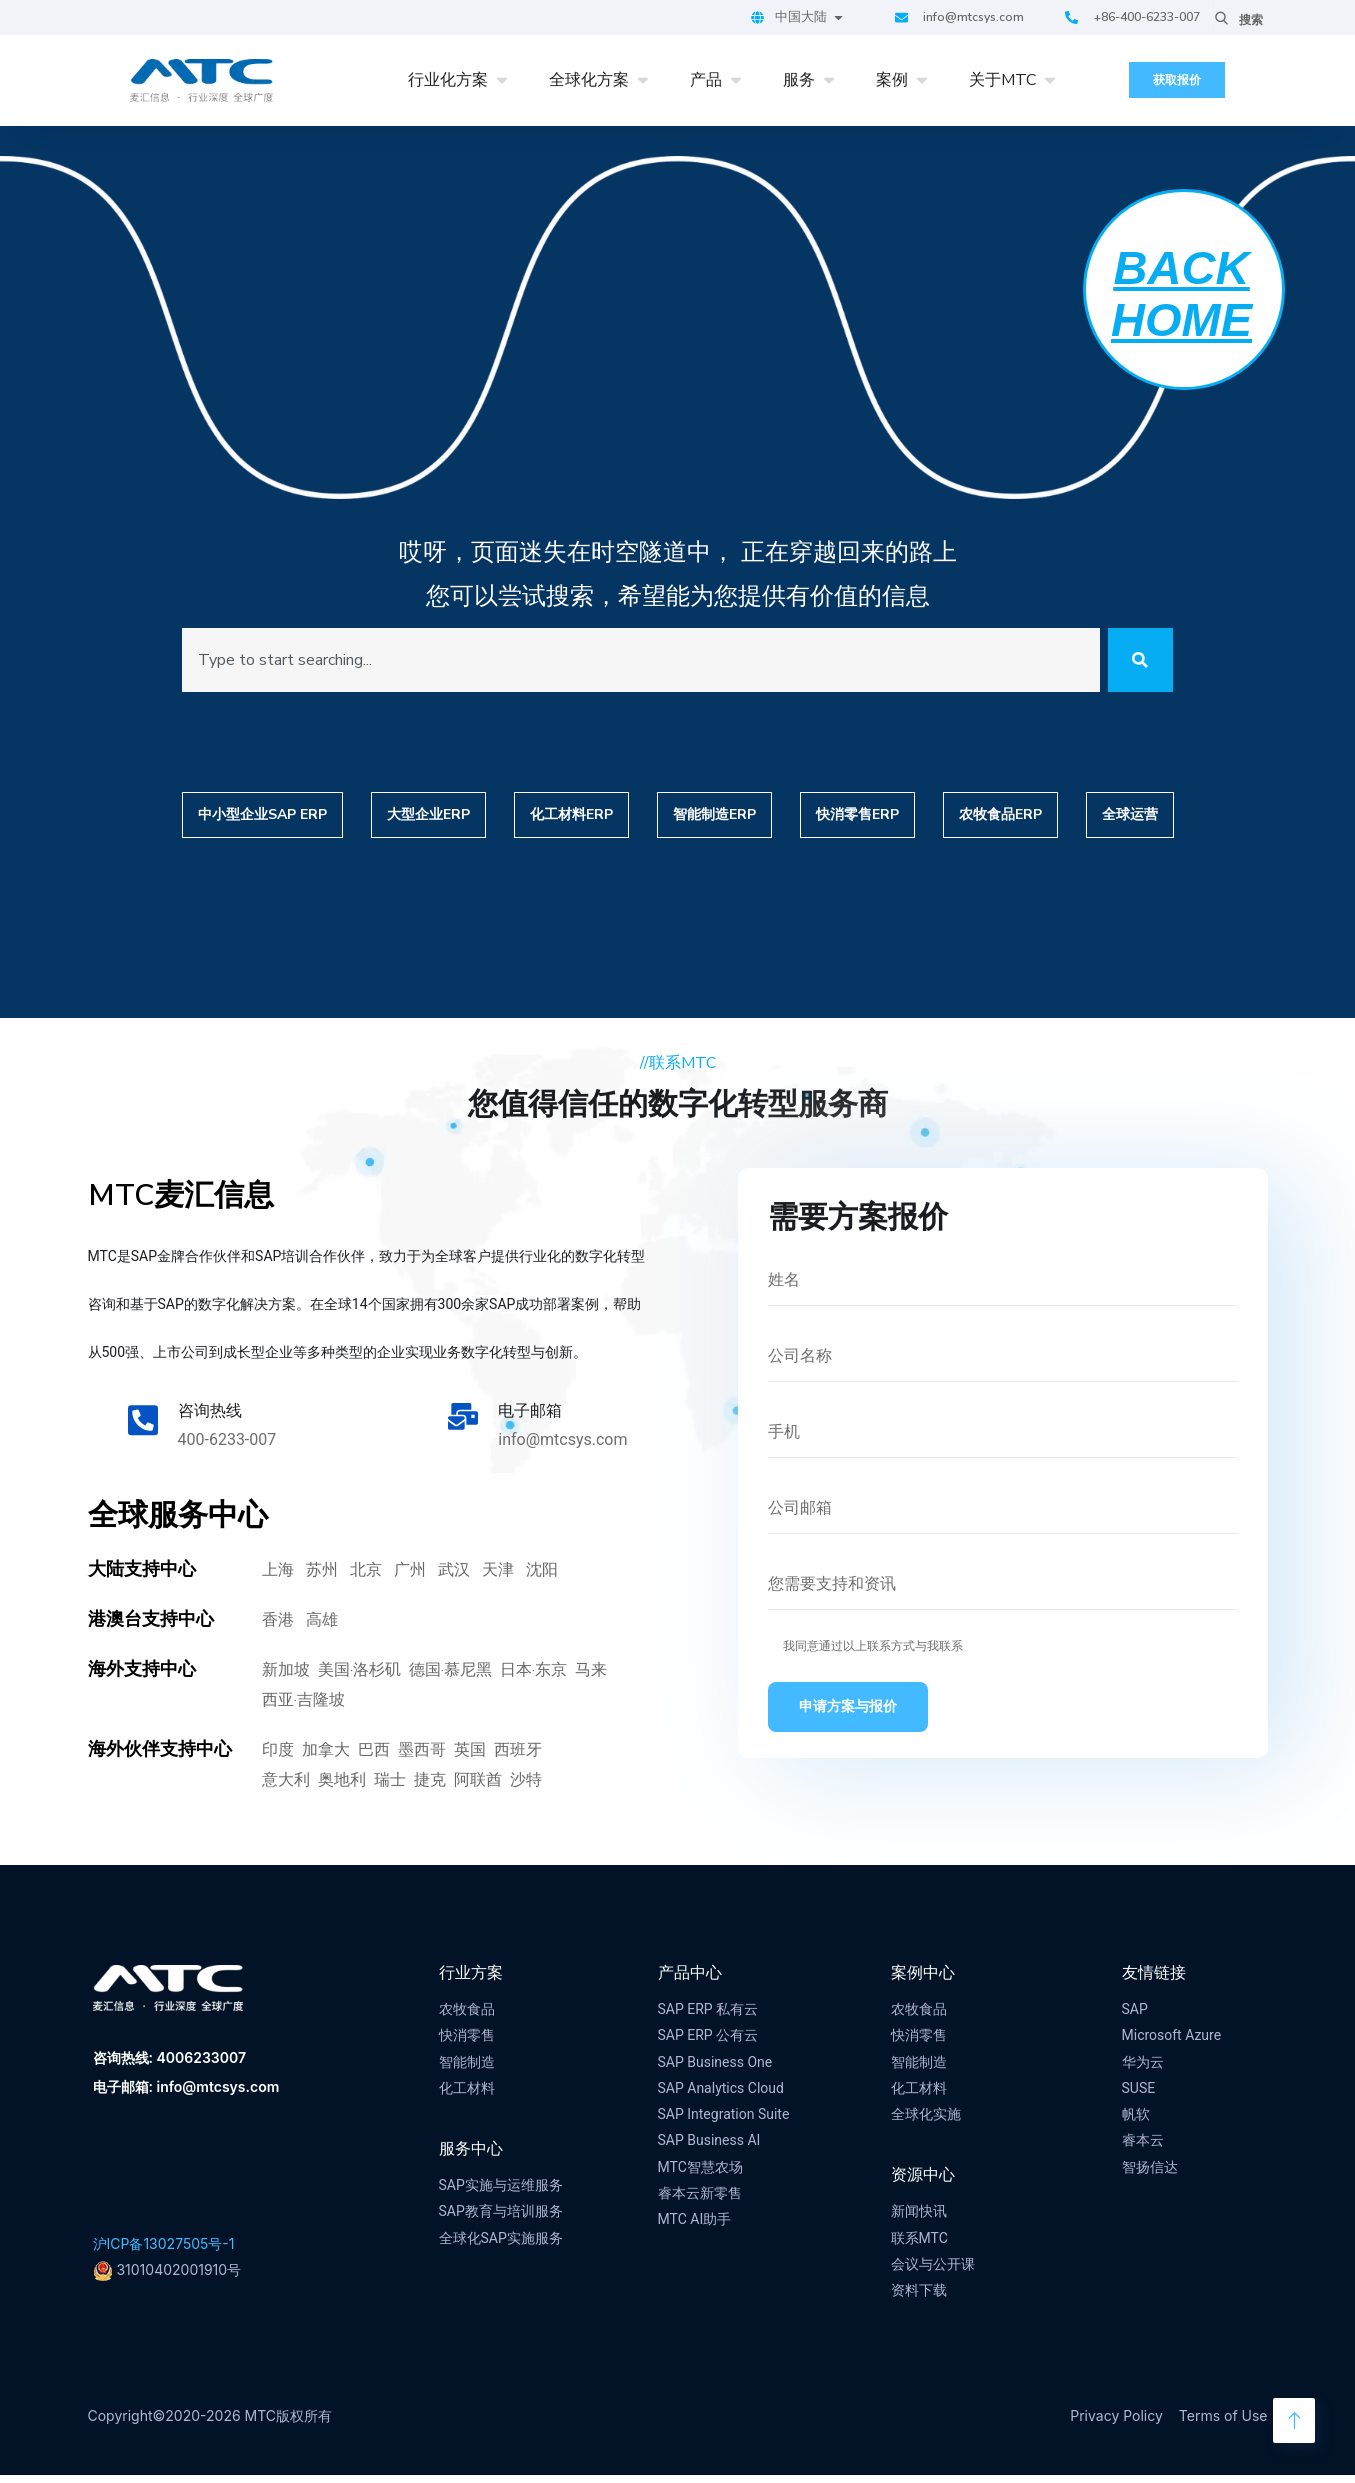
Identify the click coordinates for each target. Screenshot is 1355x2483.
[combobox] (633, 664)
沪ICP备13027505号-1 (164, 2251)
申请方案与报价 (848, 1715)
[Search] (1133, 664)
